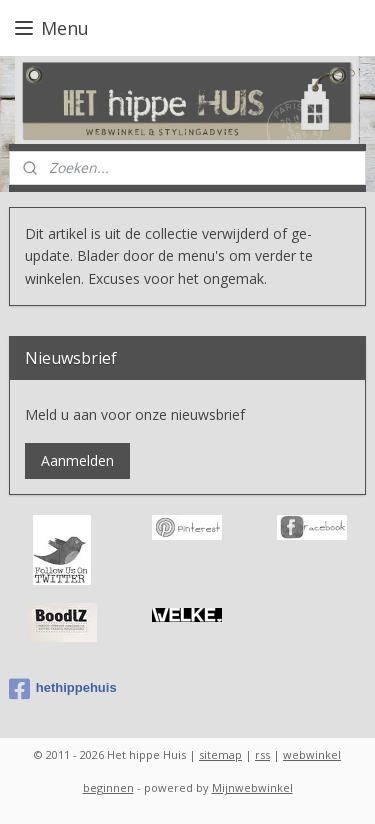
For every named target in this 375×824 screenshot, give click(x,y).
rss (262, 754)
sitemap (220, 754)
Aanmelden (77, 460)
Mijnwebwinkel (252, 787)
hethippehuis (63, 689)
